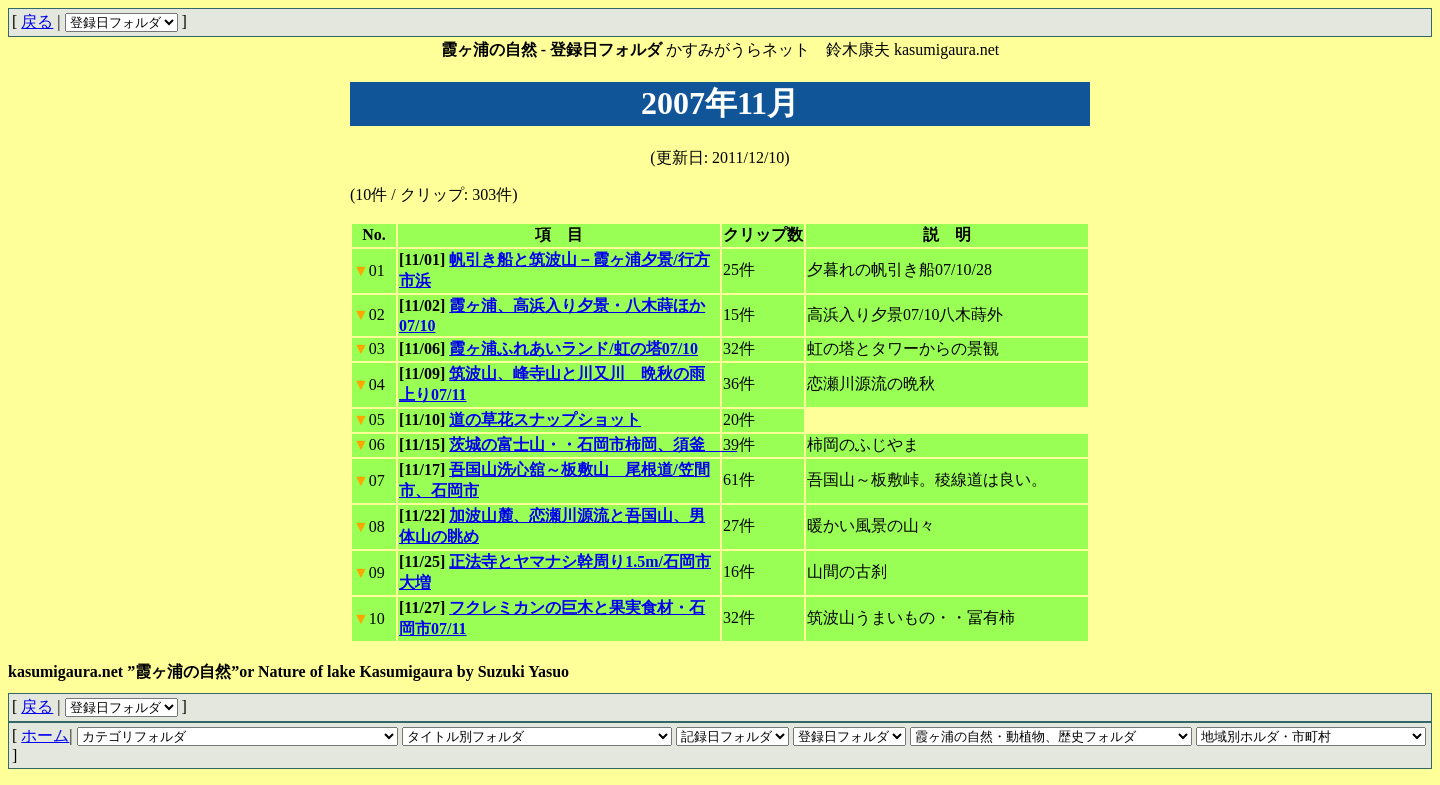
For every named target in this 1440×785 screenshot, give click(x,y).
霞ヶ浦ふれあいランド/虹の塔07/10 (573, 348)
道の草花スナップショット (545, 419)
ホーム (45, 735)
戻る (37, 21)
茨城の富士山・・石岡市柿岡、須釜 (593, 444)
